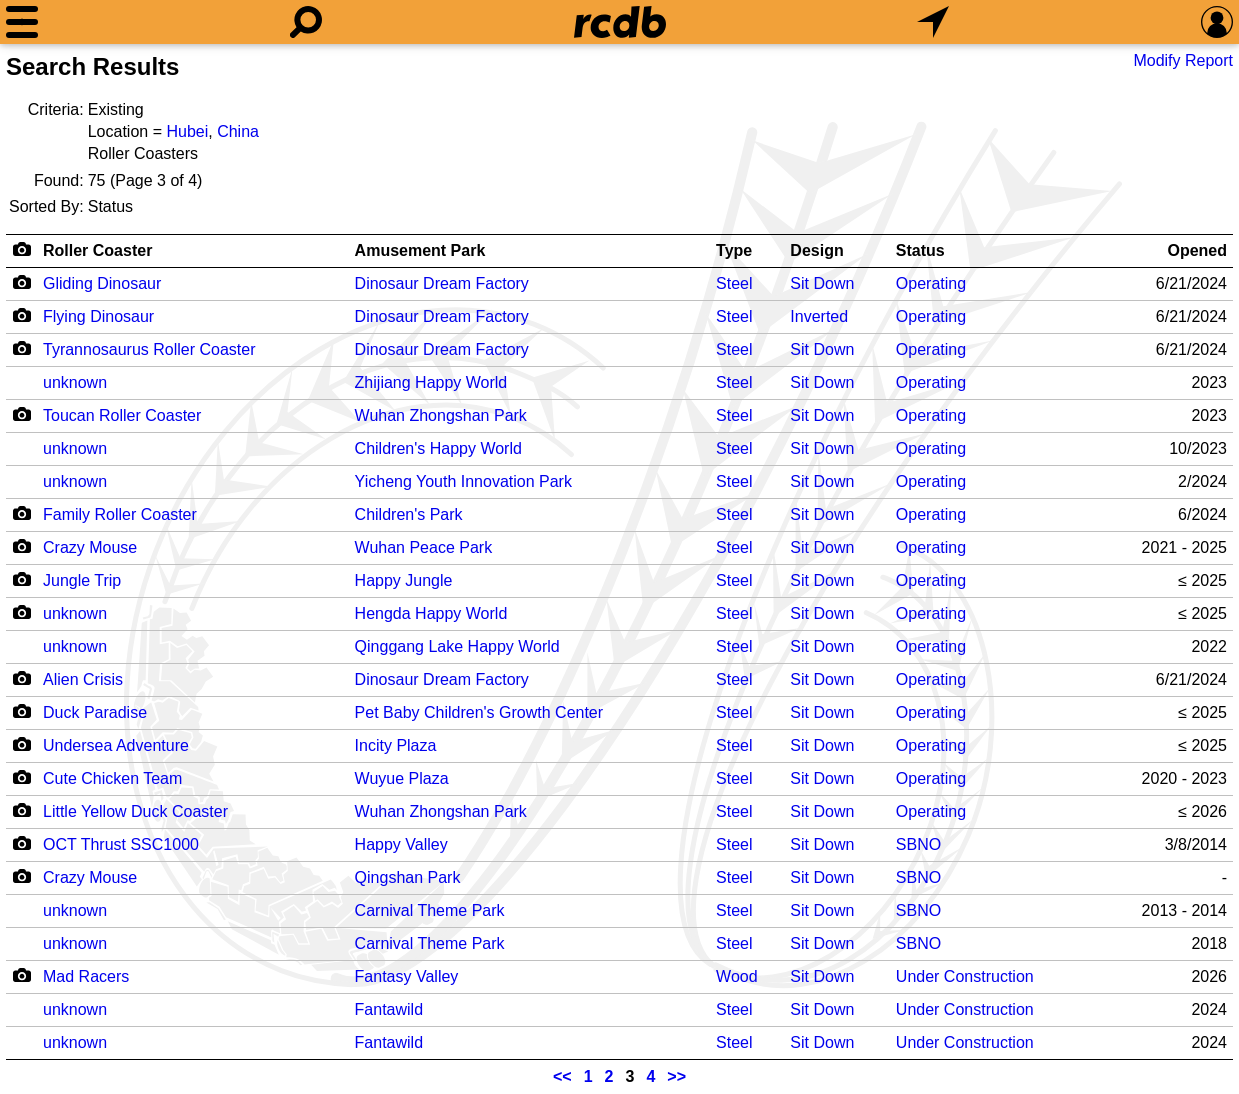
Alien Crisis (83, 679)
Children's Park (409, 514)
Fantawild (389, 1009)
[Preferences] (1217, 22)
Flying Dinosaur (98, 316)
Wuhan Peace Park (424, 547)
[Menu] (22, 22)
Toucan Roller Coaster (122, 415)
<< (562, 1076)
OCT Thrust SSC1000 (121, 844)
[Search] (306, 22)
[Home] (620, 22)
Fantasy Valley (407, 976)
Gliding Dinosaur (102, 283)
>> (676, 1076)
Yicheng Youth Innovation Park (463, 481)
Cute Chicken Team (112, 778)
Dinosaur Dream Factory (442, 283)
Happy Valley (401, 844)
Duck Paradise (95, 712)
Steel (734, 283)
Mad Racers (86, 976)
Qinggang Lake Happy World (457, 646)
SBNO (918, 844)
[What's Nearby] (933, 22)
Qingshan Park (408, 877)
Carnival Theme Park (430, 910)
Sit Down (822, 283)
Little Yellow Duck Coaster (135, 811)
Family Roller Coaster (120, 514)
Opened (1197, 250)
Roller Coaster (97, 250)
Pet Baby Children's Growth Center (479, 712)
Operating (931, 283)
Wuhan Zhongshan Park (441, 415)
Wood (737, 976)
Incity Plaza (396, 745)
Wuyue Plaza (402, 778)
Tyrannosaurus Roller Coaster (149, 349)
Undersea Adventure (116, 745)
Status (920, 250)
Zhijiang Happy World (431, 382)
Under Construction (965, 976)
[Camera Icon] (21, 282)
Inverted (819, 316)
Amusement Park (420, 250)
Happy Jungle (404, 580)
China (238, 131)
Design (816, 250)
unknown (75, 382)
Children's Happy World (438, 448)
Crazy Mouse (90, 547)
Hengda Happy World (431, 613)
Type (734, 250)
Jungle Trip (82, 580)
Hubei (187, 131)
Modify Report (1183, 60)
